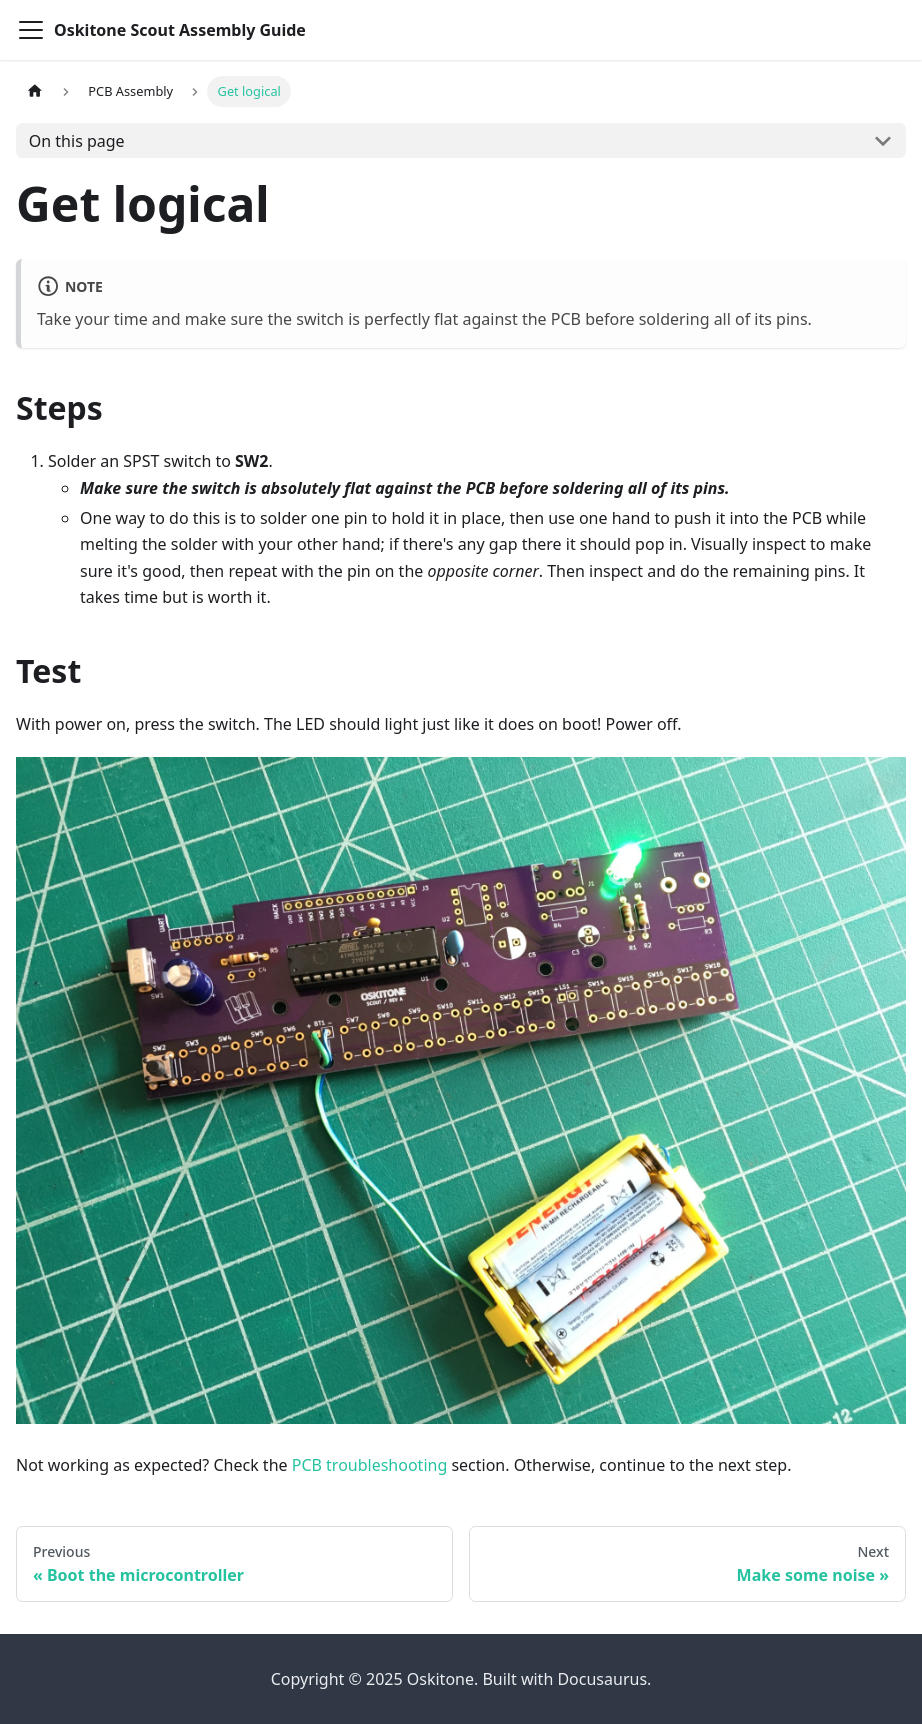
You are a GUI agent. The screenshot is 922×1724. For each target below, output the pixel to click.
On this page (77, 141)
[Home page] (35, 91)
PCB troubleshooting (370, 1465)
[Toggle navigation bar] (31, 30)
